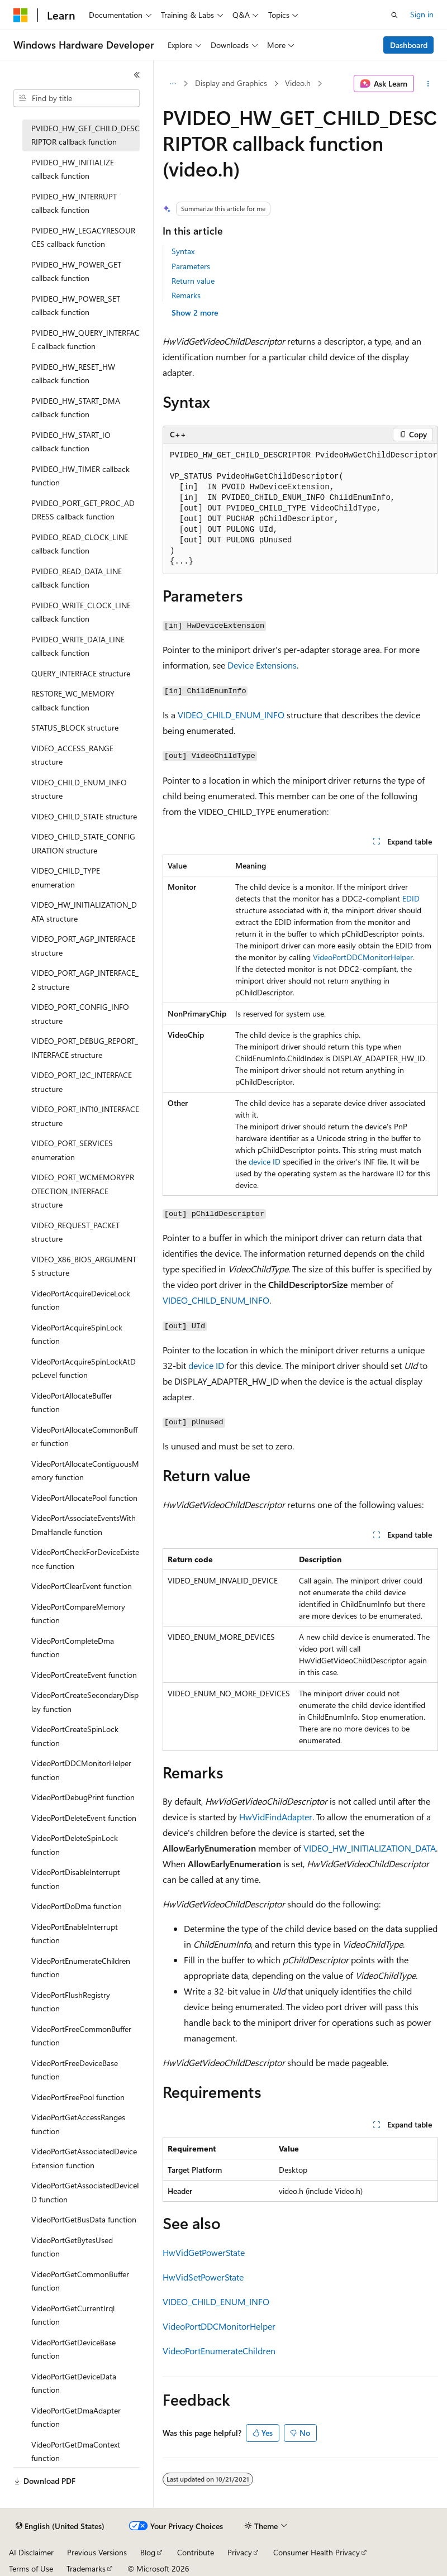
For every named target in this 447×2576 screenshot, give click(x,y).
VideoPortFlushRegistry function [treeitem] (70, 2002)
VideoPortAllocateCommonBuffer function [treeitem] (84, 1436)
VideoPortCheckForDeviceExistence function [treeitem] (85, 1559)
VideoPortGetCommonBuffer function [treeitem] (80, 2281)
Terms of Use (31, 2568)
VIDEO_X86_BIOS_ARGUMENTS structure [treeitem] (83, 1266)
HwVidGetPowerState (204, 2252)
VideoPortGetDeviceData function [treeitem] (73, 2383)
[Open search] (394, 15)
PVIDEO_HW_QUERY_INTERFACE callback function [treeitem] (85, 339)
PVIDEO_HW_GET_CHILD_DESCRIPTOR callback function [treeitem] (85, 135)
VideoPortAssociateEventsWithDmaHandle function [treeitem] (83, 1525)
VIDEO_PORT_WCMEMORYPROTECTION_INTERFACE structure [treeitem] (82, 1191)
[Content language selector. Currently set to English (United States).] (60, 2526)
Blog (147, 2552)
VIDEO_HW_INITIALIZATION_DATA (369, 1848)
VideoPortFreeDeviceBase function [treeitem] (74, 2070)
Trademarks (86, 2568)
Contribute (195, 2552)
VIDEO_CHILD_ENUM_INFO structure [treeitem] (79, 789)
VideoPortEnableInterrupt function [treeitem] (74, 1933)
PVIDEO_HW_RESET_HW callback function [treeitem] (73, 373)
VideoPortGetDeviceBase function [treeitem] (73, 2349)
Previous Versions (97, 2552)
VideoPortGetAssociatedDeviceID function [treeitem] (85, 2192)
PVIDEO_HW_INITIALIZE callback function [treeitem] (72, 169)
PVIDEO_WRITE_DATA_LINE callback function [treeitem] (78, 646)
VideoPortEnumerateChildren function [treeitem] (80, 1967)
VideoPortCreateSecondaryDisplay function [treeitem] (85, 1702)
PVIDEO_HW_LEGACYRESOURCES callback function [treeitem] (83, 237)
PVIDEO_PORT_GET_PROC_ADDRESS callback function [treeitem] (83, 510)
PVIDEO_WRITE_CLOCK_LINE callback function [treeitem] (81, 612)
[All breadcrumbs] (172, 84)
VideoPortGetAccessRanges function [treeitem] (78, 2124)
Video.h (298, 83)
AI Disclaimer (31, 2552)
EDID (411, 898)
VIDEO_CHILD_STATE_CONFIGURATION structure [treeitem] (83, 843)
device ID (264, 1161)
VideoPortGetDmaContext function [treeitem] (75, 2451)
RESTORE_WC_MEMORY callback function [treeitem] (73, 700)
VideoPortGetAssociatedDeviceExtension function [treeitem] (84, 2158)
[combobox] (76, 98)
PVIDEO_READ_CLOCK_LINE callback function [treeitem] (79, 544)
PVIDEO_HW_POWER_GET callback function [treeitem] (76, 271)
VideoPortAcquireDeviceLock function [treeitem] (80, 1300)
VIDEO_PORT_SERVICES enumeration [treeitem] (72, 1150)
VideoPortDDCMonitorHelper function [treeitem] (81, 1770)
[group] (300, 508)
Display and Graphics (231, 83)
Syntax (183, 251)
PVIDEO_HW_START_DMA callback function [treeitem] (75, 407)
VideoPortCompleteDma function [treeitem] (72, 1647)
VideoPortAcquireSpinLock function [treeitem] (76, 1334)
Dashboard (408, 45)
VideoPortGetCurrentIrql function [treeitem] (73, 2315)
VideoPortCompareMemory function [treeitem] (78, 1613)
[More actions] (428, 84)
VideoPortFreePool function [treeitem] (78, 2097)
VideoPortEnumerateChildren (219, 2350)
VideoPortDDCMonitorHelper (363, 957)
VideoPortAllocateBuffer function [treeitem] (71, 1402)
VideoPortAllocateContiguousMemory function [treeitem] (85, 1470)
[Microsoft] (20, 15)
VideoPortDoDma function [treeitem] (76, 1906)
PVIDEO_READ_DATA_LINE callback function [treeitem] (76, 578)
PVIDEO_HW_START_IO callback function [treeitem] (71, 442)
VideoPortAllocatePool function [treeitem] (84, 1497)
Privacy (239, 2552)
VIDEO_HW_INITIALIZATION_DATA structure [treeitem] (84, 911)
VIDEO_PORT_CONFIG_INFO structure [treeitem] (80, 1013)
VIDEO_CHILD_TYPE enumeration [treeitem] (65, 877)
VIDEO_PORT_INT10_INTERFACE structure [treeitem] (85, 1116)
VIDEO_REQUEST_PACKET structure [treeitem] (75, 1232)
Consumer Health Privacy (316, 2552)
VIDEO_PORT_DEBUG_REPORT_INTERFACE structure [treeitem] (84, 1048)
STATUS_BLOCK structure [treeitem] (74, 727)
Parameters (191, 266)
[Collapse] (137, 75)
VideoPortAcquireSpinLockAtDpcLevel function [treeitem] (83, 1368)
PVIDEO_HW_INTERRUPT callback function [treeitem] (74, 203)
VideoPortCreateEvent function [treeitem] (84, 1674)
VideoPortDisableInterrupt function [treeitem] (75, 1879)
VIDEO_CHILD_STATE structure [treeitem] (84, 816)
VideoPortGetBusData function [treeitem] (83, 2219)
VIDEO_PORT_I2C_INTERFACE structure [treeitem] (81, 1082)
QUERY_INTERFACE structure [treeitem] (80, 673)
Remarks (186, 295)
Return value (193, 280)
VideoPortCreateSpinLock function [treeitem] (74, 1736)
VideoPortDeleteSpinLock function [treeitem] (74, 1845)
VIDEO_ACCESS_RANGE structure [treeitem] (72, 755)
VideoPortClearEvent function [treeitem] (81, 1586)
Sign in (422, 14)
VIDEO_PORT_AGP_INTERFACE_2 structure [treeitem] (85, 979)
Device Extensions (262, 665)
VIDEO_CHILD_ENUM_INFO (231, 715)
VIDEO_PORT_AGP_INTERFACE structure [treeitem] (83, 945)
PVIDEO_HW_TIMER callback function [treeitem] (80, 476)
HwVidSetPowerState (203, 2277)
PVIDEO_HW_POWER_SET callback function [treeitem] (75, 305)
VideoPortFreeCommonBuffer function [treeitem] (81, 2036)
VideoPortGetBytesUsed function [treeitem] (72, 2247)
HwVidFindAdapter (275, 1817)
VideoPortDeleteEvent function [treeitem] (83, 1817)
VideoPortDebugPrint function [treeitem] (83, 1797)
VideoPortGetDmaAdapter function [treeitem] (76, 2417)
